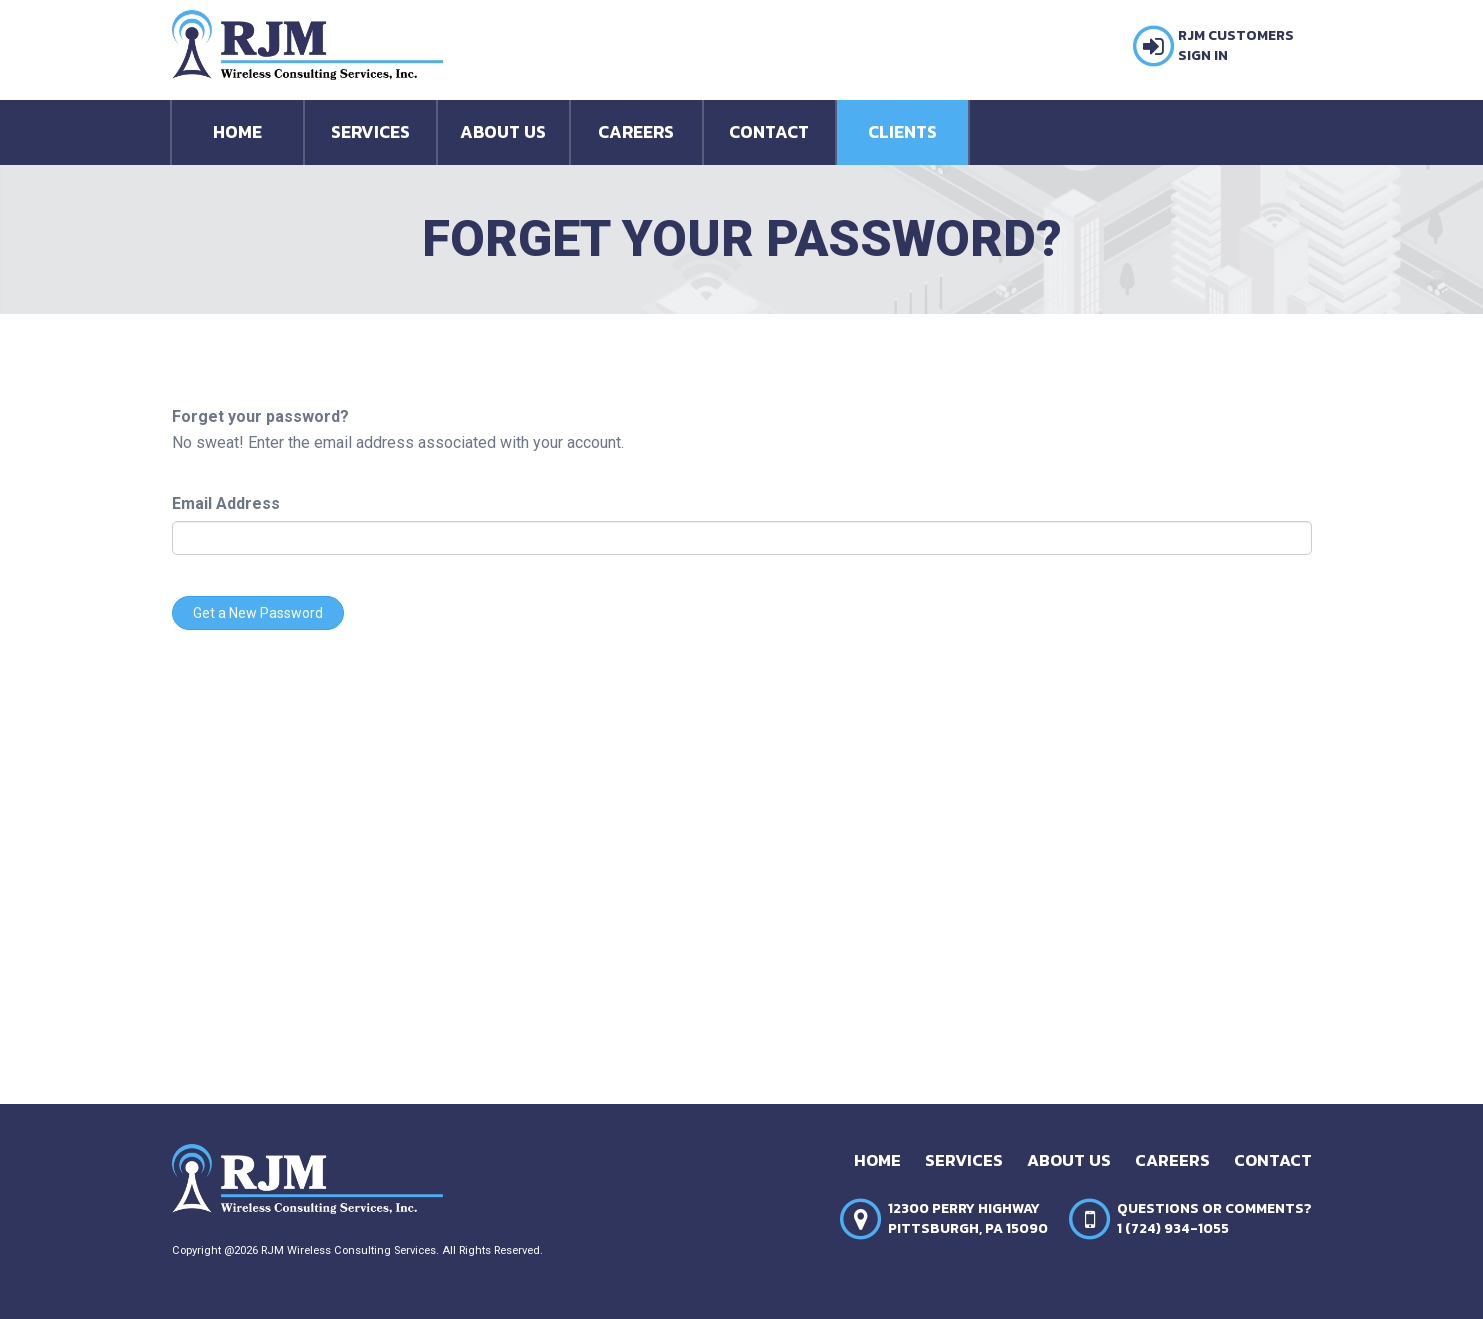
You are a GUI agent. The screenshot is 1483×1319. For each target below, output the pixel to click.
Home (237, 132)
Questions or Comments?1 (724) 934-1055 (1214, 1219)
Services (370, 132)
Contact (769, 132)
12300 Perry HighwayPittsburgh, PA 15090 (968, 1219)
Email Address (226, 503)
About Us (503, 132)
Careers (636, 132)
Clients (902, 132)
